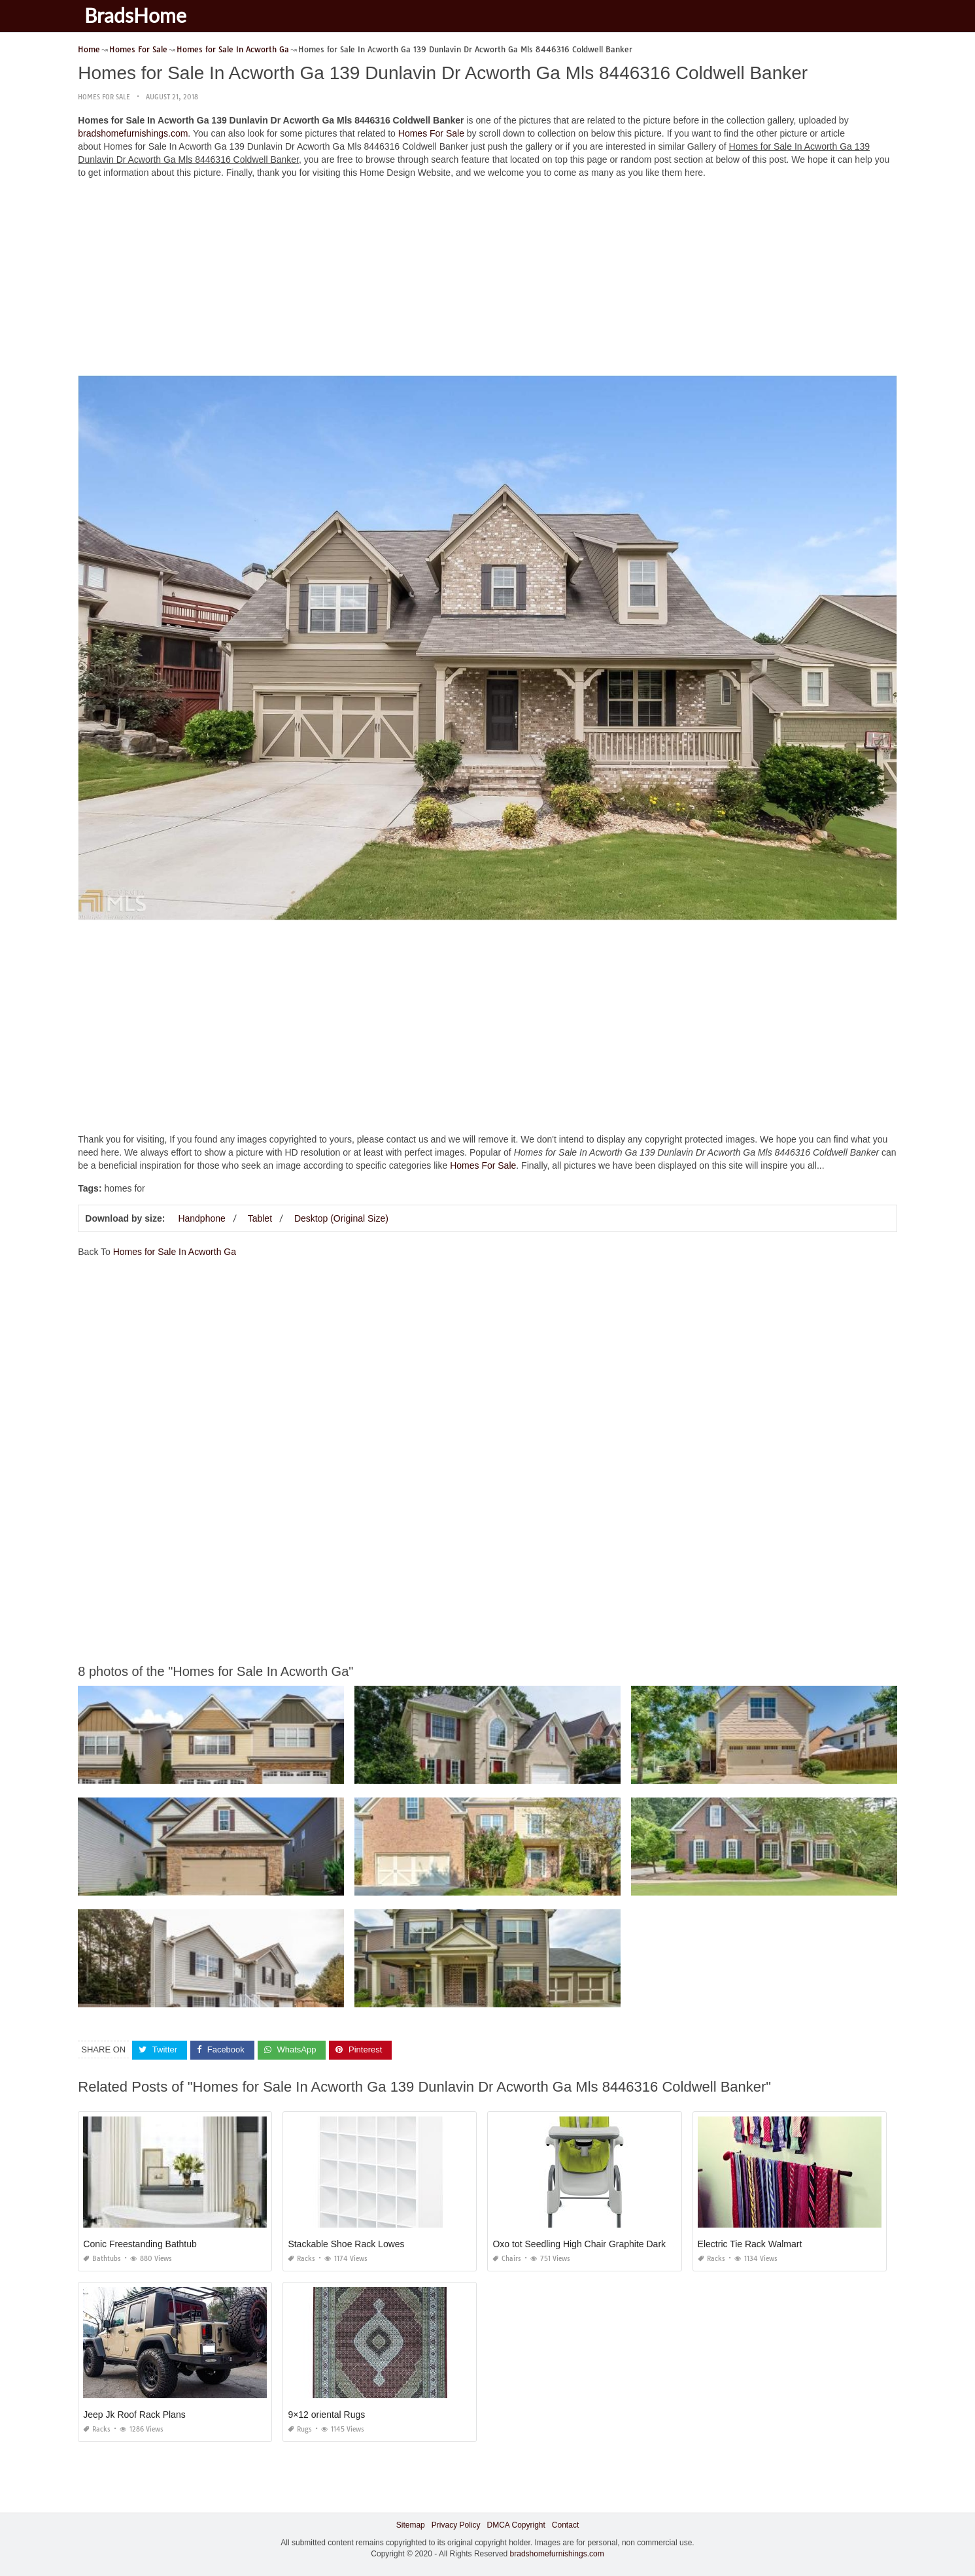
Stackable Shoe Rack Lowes (346, 2244)
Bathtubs (102, 2258)
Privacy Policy (456, 2525)
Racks (301, 2258)
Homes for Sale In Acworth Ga (174, 1251)
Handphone (201, 1218)
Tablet (260, 1218)
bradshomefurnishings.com (133, 133)
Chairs (506, 2258)
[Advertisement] (487, 280)
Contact (565, 2525)
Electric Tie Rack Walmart (750, 2244)
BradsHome (135, 15)
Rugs (300, 2429)
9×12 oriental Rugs (326, 2414)
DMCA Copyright (516, 2525)
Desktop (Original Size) (341, 1218)
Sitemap (410, 2525)
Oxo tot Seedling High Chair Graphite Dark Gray (590, 2244)
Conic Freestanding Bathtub (140, 2244)
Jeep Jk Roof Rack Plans (134, 2414)
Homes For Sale (104, 97)
